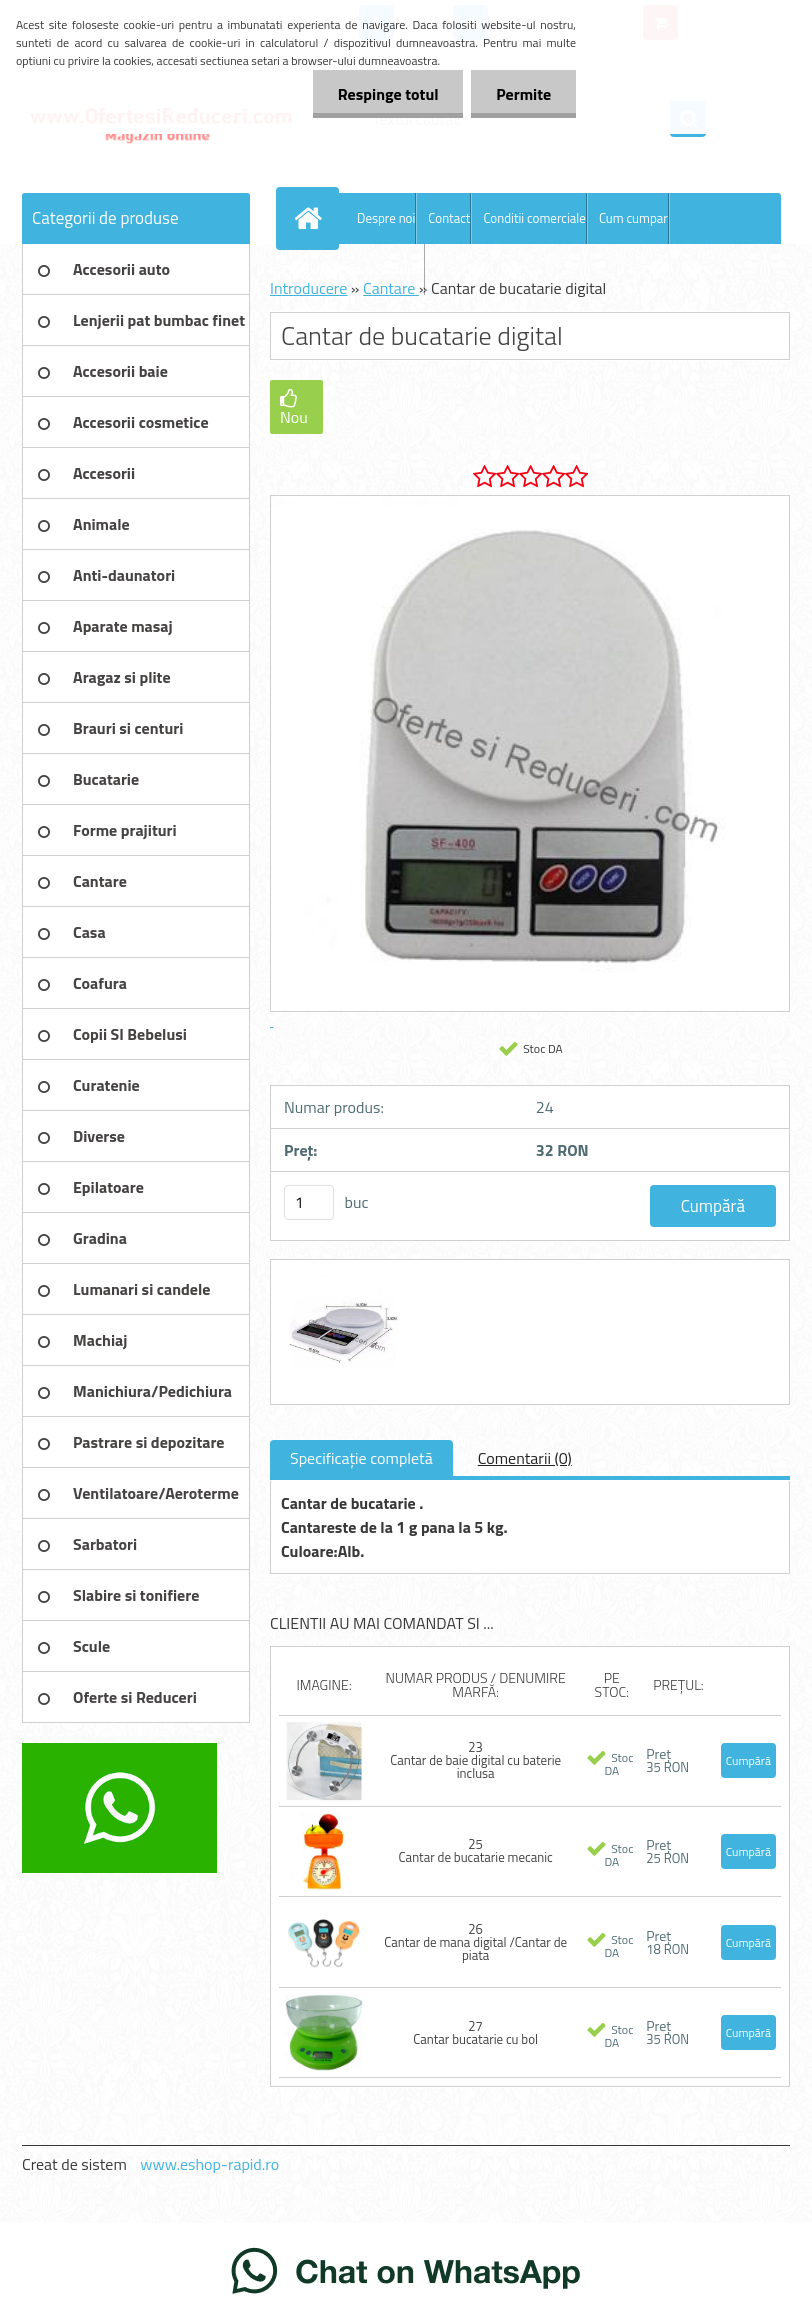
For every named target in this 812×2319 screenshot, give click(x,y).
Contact (449, 218)
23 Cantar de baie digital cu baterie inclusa (475, 1760)
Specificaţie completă (361, 1458)
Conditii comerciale (534, 218)
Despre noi (386, 218)
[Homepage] (312, 218)
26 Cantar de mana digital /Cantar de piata (475, 1942)
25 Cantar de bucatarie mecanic (476, 1850)
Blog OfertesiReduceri (364, 269)
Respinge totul (387, 94)
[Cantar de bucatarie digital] (341, 1278)
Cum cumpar (633, 218)
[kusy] (309, 1202)
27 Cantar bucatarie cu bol (475, 2032)
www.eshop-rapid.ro (209, 2164)
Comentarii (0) (525, 1458)
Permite (523, 94)
